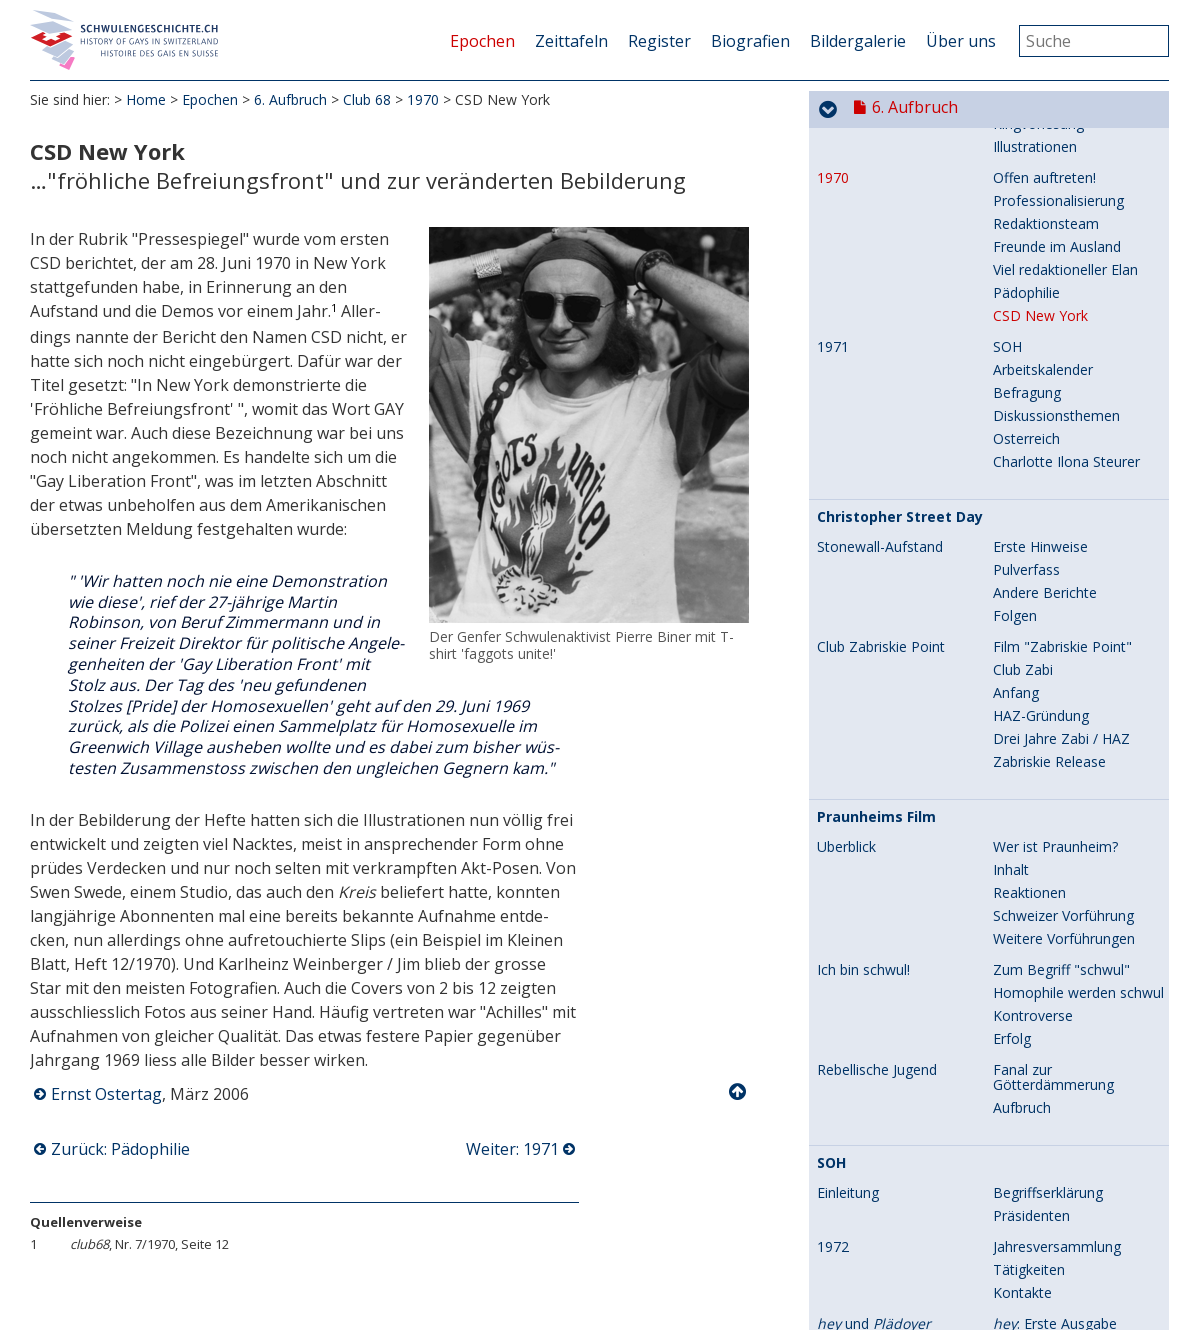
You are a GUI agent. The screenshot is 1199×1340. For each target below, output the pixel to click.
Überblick (846, 765)
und (874, 1242)
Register (659, 41)
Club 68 (367, 99)
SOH (1007, 264)
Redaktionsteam (1046, 141)
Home (146, 99)
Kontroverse (1033, 933)
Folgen (1015, 533)
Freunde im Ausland (1057, 164)
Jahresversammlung (1057, 1164)
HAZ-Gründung (1041, 633)
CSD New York (1040, 233)
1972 (833, 1165)
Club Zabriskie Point (881, 565)
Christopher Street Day (900, 435)
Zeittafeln (571, 41)
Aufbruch (1022, 1025)
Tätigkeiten (1029, 1187)
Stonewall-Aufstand (880, 465)
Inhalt (1011, 787)
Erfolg (1012, 956)
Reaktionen (1029, 810)
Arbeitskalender (1043, 287)
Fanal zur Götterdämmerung (1053, 995)
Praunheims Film (876, 735)
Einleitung (848, 1111)
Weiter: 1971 (512, 1149)
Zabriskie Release (1049, 679)
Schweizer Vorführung (1063, 833)
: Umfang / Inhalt (1059, 1310)
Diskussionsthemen (1056, 333)
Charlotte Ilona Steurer (1066, 379)
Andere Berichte (1045, 510)
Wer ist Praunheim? (1055, 764)
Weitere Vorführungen (1064, 856)
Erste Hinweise (1040, 464)
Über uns (961, 41)
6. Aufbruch (290, 99)
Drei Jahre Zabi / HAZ (1061, 656)
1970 (423, 99)
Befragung (1027, 310)
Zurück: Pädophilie (120, 1149)
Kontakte (1022, 1210)
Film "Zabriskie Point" (1062, 564)
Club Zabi (1023, 587)
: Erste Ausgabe (1055, 1241)
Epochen (482, 41)
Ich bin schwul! (863, 888)
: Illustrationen (1050, 1287)
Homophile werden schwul (1078, 910)
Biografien (750, 41)
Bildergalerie (858, 41)
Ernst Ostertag (106, 1094)
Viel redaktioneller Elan (1065, 187)
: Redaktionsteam (1061, 1264)
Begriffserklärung (1048, 1110)
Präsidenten (1031, 1133)
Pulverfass (1026, 487)
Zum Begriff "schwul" (1061, 887)
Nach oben (739, 1092)
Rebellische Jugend (877, 988)
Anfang (1016, 610)
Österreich (1026, 356)
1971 (833, 265)
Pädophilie (1026, 210)
